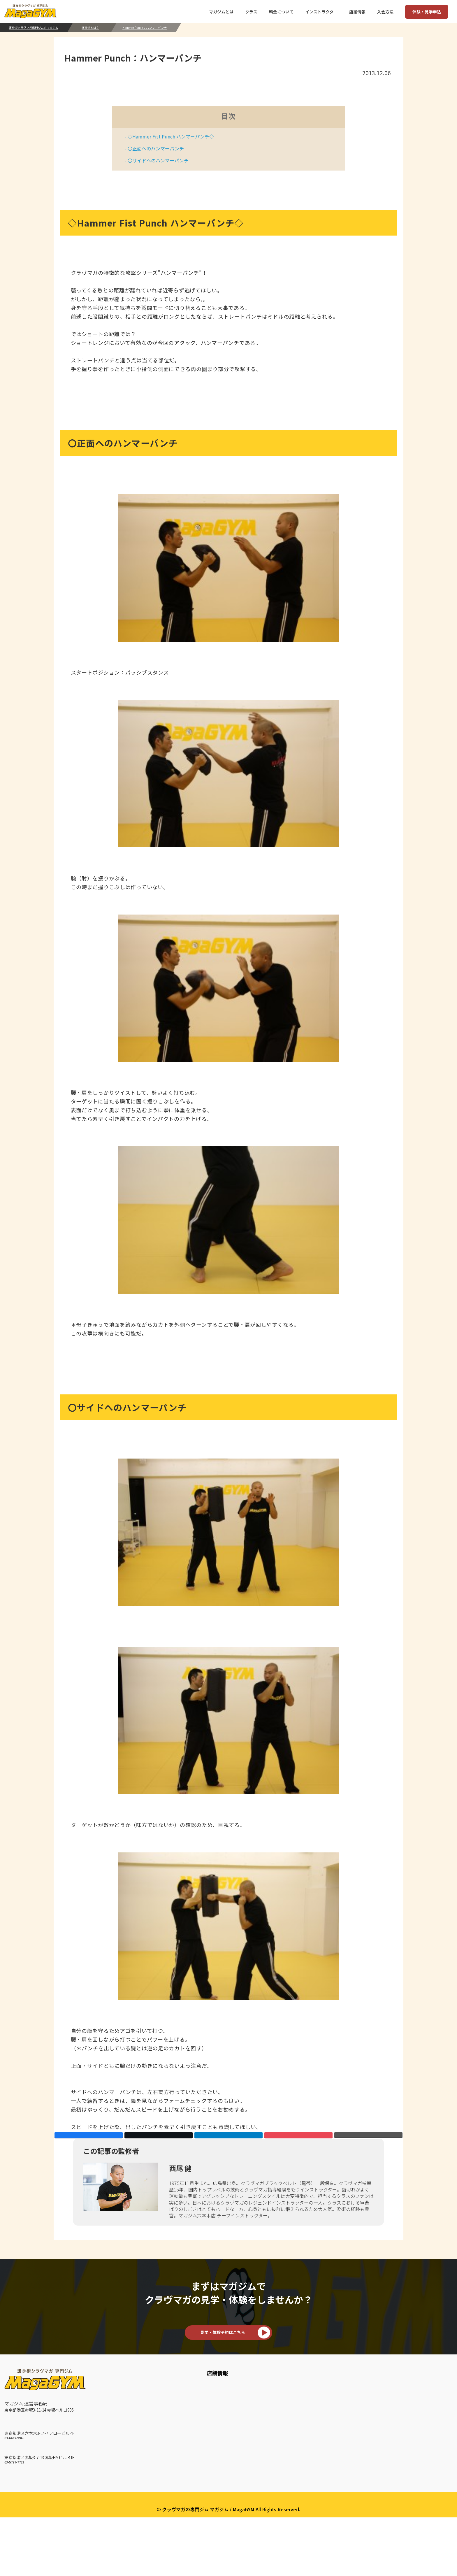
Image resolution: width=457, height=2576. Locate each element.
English (423, 2436)
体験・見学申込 (426, 12)
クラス (279, 2394)
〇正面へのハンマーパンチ (155, 148)
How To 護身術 (148, 2427)
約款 (420, 2427)
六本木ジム (16, 2448)
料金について (365, 2407)
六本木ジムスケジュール (220, 2417)
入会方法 (361, 2394)
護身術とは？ (90, 27)
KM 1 (276, 2407)
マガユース (282, 2532)
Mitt (276, 2446)
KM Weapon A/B (289, 2455)
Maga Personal (287, 2513)
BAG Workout (286, 2465)
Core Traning (285, 2494)
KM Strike (282, 2436)
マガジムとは (148, 2394)
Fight (277, 2503)
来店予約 (360, 2417)
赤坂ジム (13, 2473)
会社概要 (425, 2394)
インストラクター (150, 2407)
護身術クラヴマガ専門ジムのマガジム (33, 27)
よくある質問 (429, 2407)
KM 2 (276, 2417)
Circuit (278, 2475)
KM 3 (276, 2427)
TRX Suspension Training (298, 2484)
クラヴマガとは (148, 2436)
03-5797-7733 (14, 2485)
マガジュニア (285, 2523)
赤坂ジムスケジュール (218, 2436)
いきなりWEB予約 (370, 2427)
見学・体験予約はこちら (222, 2354)
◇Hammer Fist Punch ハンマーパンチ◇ (170, 136)
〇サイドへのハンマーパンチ (157, 160)
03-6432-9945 (14, 2460)
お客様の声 (144, 2417)
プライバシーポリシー (228, 2559)
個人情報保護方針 (434, 2417)
